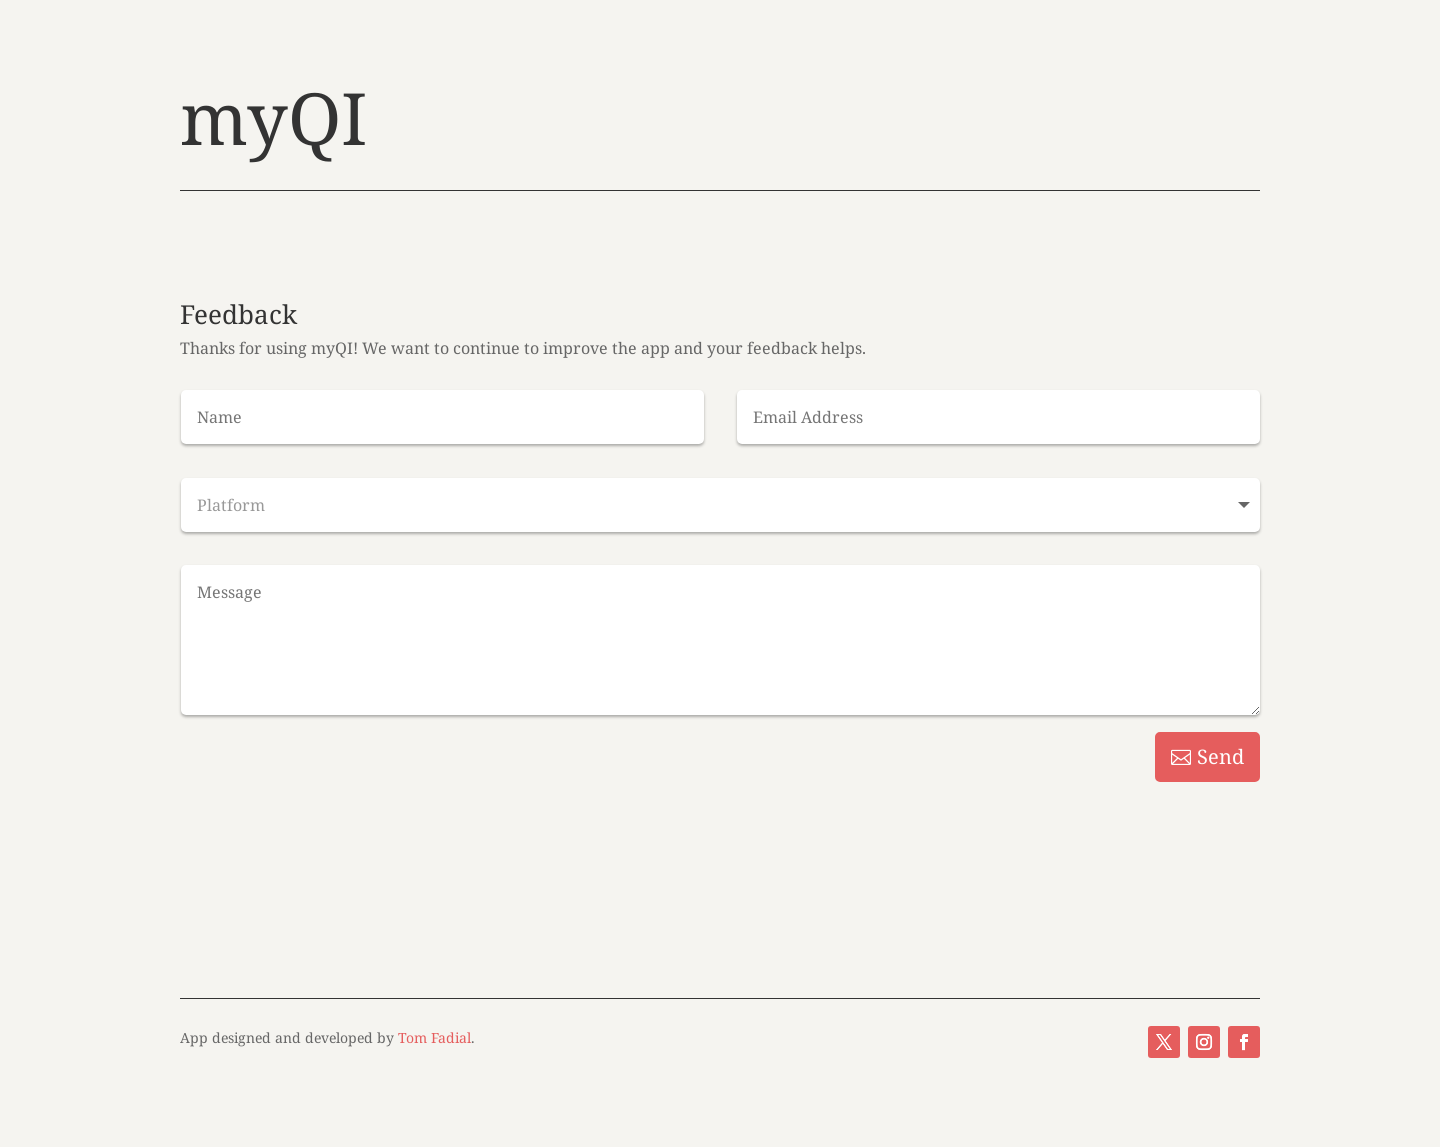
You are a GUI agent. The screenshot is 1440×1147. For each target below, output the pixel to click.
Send (1220, 756)
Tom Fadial (434, 1037)
